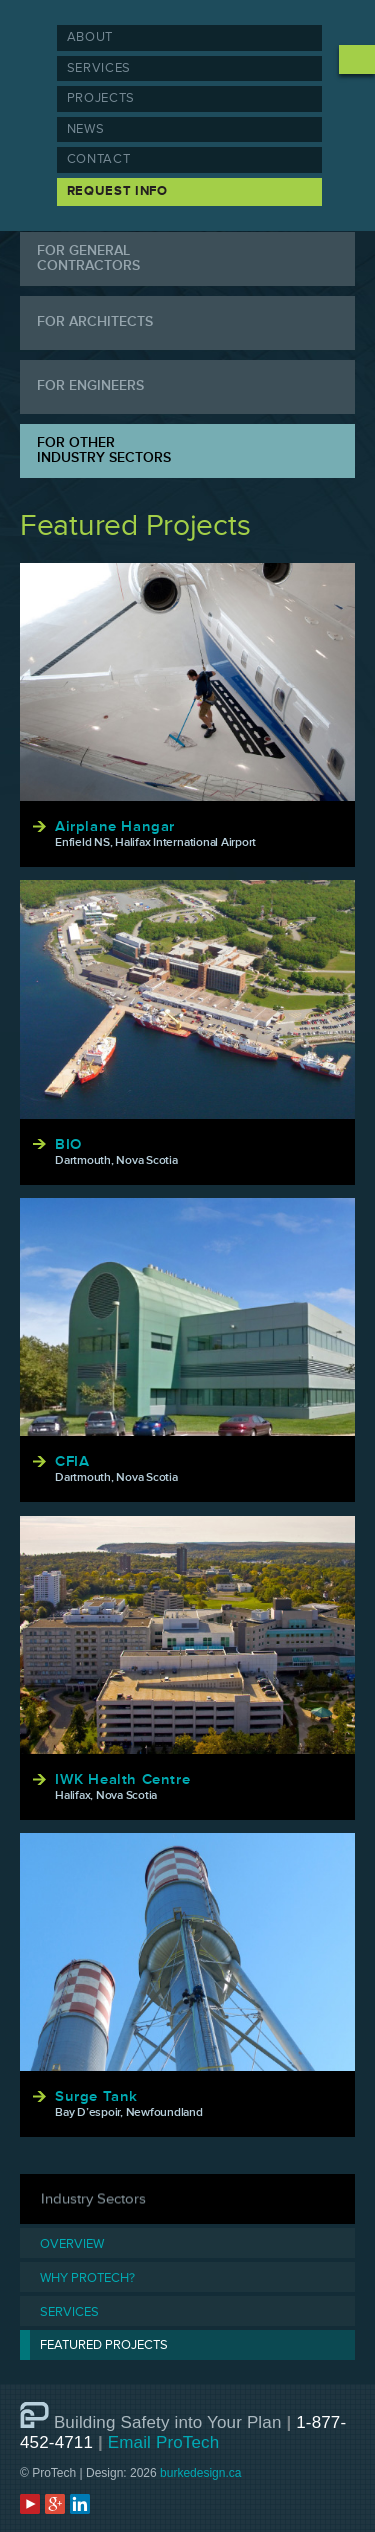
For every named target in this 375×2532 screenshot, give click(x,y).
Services (99, 68)
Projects (101, 98)
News (86, 129)
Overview (72, 2244)
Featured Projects (104, 2345)
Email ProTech (164, 2442)
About (90, 37)
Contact (99, 159)
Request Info (117, 191)
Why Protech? (87, 2278)
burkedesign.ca (200, 2473)
